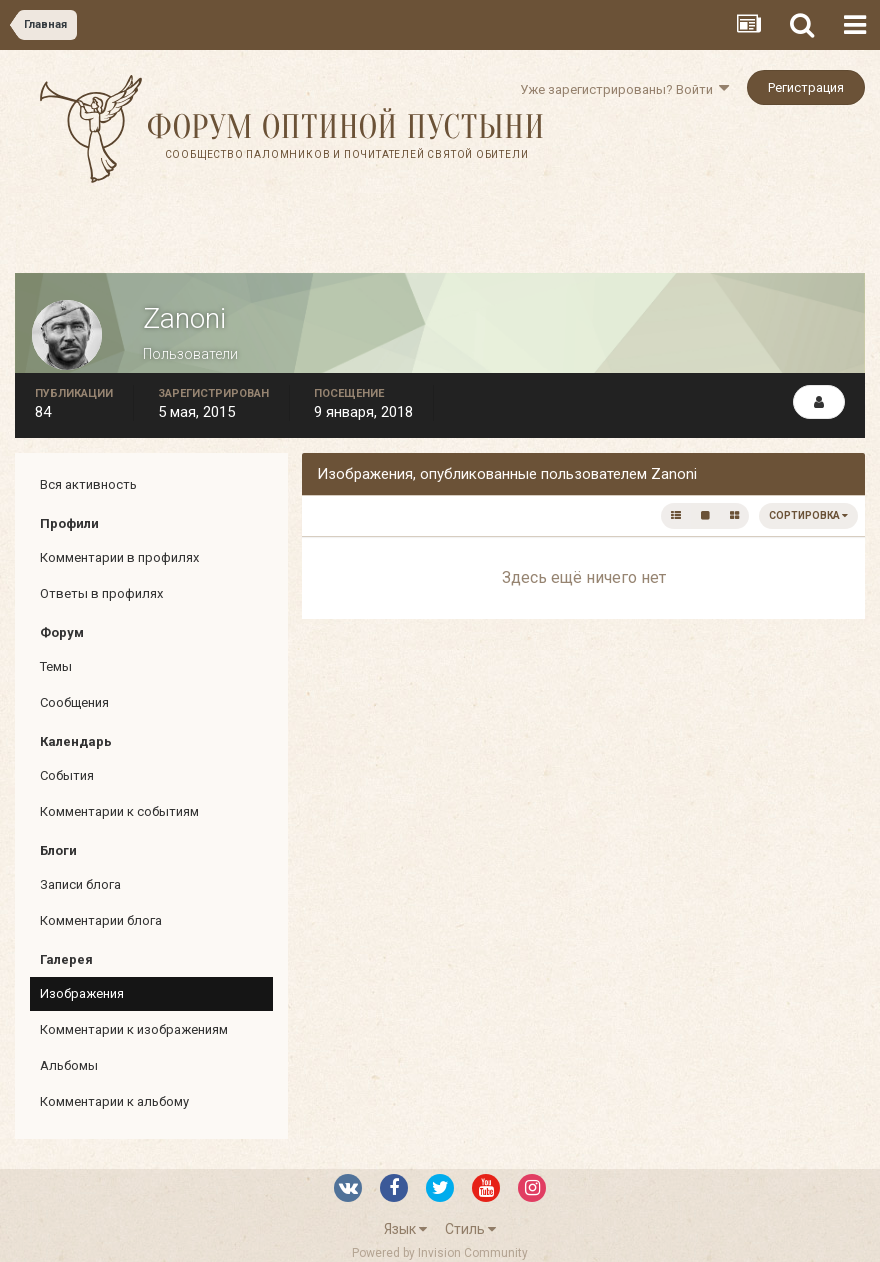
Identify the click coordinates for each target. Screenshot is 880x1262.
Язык (405, 1229)
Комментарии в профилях (119, 557)
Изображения (82, 993)
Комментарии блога (101, 920)
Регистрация (806, 87)
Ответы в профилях (101, 593)
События (67, 775)
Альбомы (69, 1065)
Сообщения (74, 702)
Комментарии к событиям (119, 811)
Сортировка (808, 515)
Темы (56, 666)
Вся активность (88, 484)
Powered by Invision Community (440, 1253)
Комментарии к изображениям (134, 1029)
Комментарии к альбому (114, 1101)
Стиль (470, 1229)
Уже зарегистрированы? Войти (624, 89)
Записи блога (80, 884)
